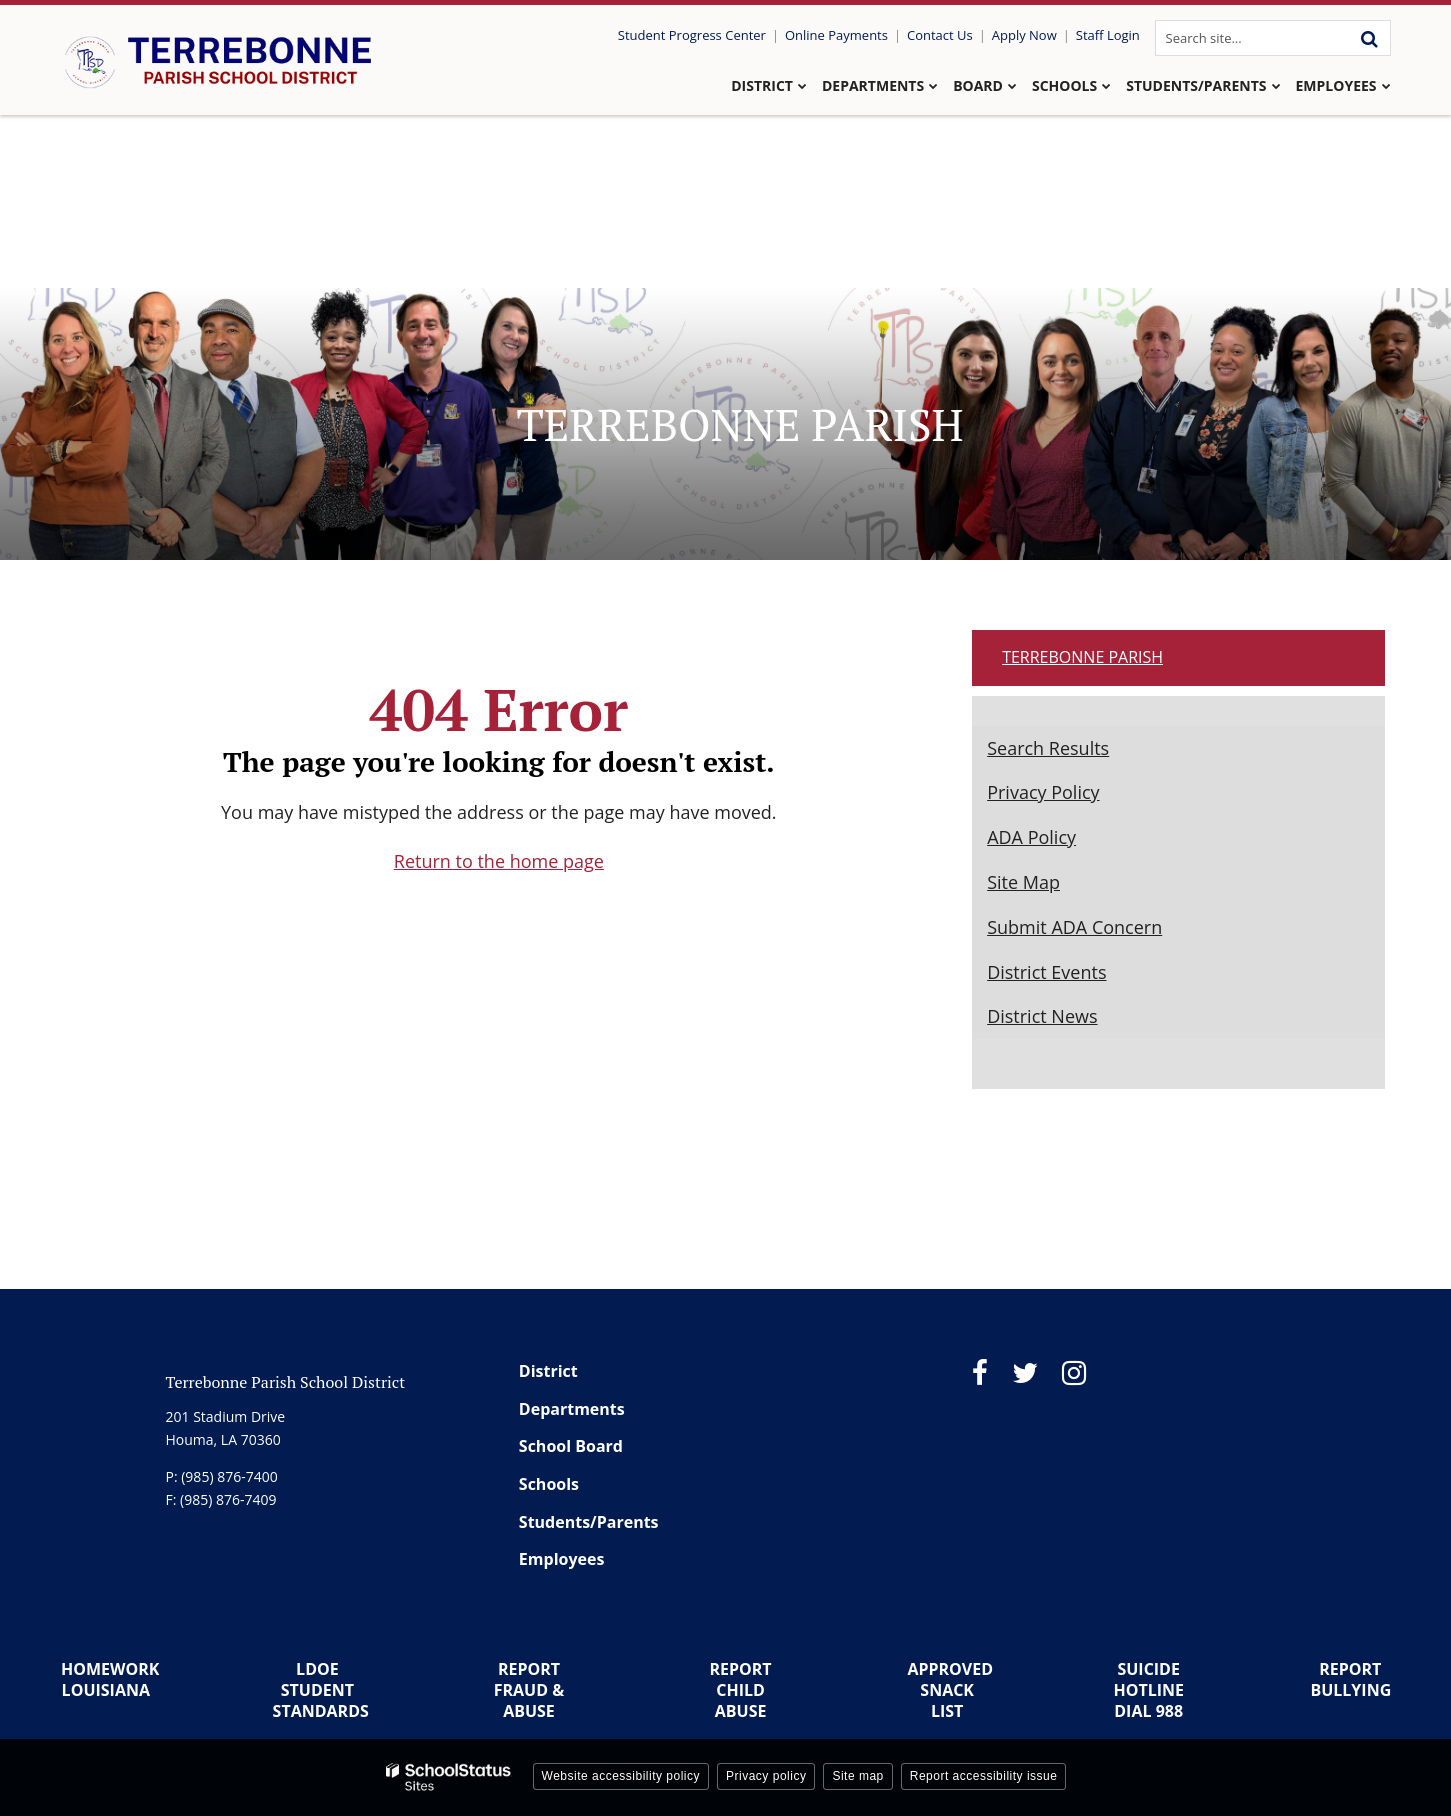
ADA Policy (1031, 837)
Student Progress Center (692, 35)
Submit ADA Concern (1074, 927)
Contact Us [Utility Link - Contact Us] (940, 35)
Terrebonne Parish (1082, 657)
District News (1042, 1016)
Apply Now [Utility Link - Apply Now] (1024, 35)
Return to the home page (499, 861)
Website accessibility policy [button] (621, 1776)
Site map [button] (857, 1776)
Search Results (1048, 748)
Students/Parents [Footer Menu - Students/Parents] (589, 1522)
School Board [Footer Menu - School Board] (571, 1446)
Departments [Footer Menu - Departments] (572, 1409)
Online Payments (836, 35)
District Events (1046, 972)
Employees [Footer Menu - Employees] (562, 1559)
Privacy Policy (1043, 792)
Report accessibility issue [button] (984, 1776)
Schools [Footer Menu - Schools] (549, 1484)
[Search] (1370, 38)
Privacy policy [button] (766, 1776)
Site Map (1023, 882)
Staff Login (1108, 35)
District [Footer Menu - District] (548, 1371)
